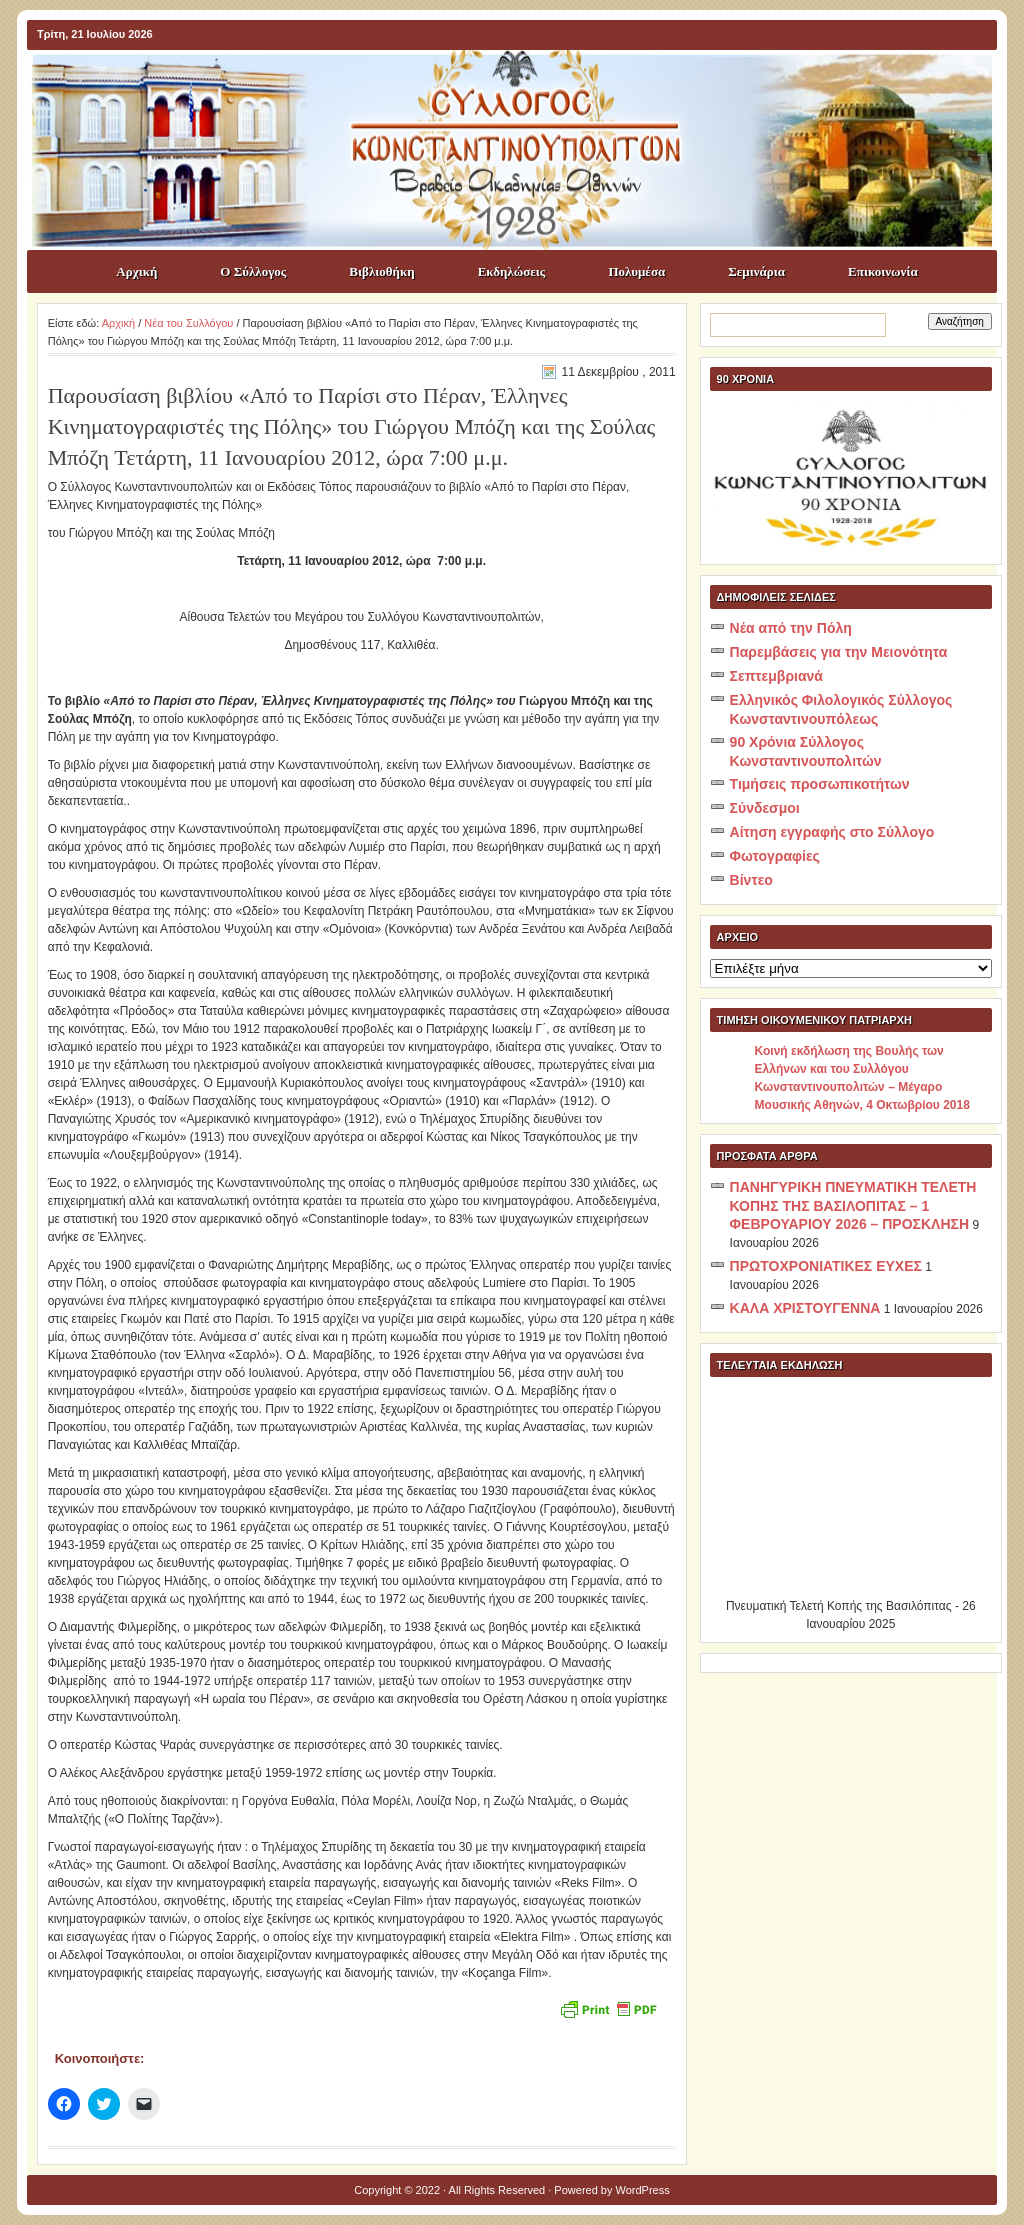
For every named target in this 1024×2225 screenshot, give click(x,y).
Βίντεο (751, 880)
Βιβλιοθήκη (381, 271)
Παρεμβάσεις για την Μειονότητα (839, 652)
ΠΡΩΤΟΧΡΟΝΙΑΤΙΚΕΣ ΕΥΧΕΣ (826, 1266)
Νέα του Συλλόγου (188, 323)
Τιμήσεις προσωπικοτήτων (820, 784)
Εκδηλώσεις (512, 271)
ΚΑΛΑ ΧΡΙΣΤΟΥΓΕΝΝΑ (805, 1308)
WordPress (643, 2190)
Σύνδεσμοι (765, 808)
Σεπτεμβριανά (776, 676)
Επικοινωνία (883, 271)
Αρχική (136, 271)
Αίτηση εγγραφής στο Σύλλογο (832, 832)
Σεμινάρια (756, 271)
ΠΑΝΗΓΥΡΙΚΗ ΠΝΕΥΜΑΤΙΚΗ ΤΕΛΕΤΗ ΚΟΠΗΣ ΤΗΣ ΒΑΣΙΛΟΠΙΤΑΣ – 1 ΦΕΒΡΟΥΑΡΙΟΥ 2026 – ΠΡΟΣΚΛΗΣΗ (853, 1205)
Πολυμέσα (636, 271)
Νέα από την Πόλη (791, 628)
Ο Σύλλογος (253, 271)
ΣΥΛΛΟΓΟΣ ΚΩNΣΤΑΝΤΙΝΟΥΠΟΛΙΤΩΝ (522, 86)
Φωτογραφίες (775, 856)
